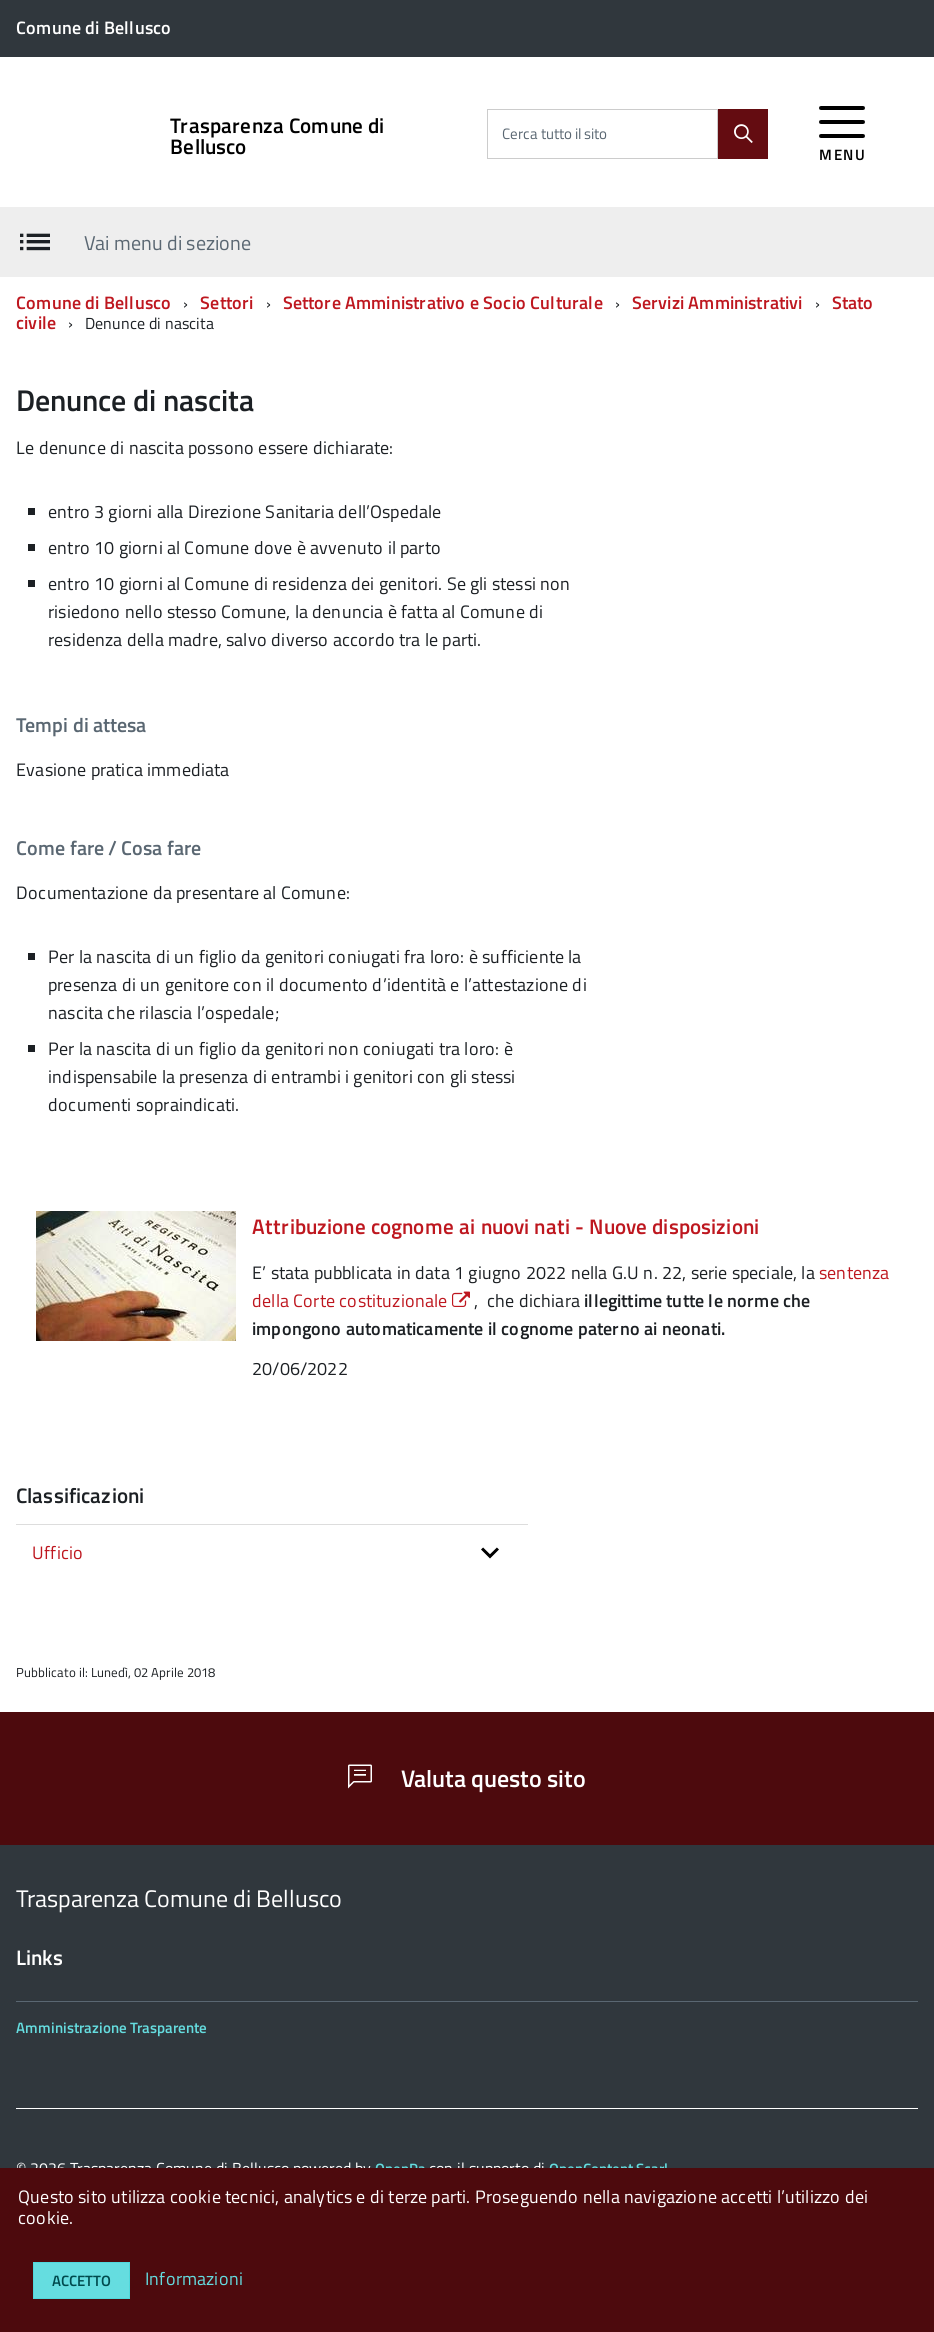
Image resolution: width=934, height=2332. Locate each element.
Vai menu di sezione (167, 241)
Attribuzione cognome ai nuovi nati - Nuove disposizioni (505, 1226)
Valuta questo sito (467, 1778)
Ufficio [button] (57, 1552)
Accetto (81, 2280)
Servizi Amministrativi (717, 302)
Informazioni (194, 2278)
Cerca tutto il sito (554, 133)
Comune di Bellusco (93, 302)
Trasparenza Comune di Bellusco (277, 136)
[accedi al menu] (842, 130)
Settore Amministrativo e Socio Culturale (443, 302)
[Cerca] (743, 134)
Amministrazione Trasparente (111, 2027)
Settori (226, 302)
